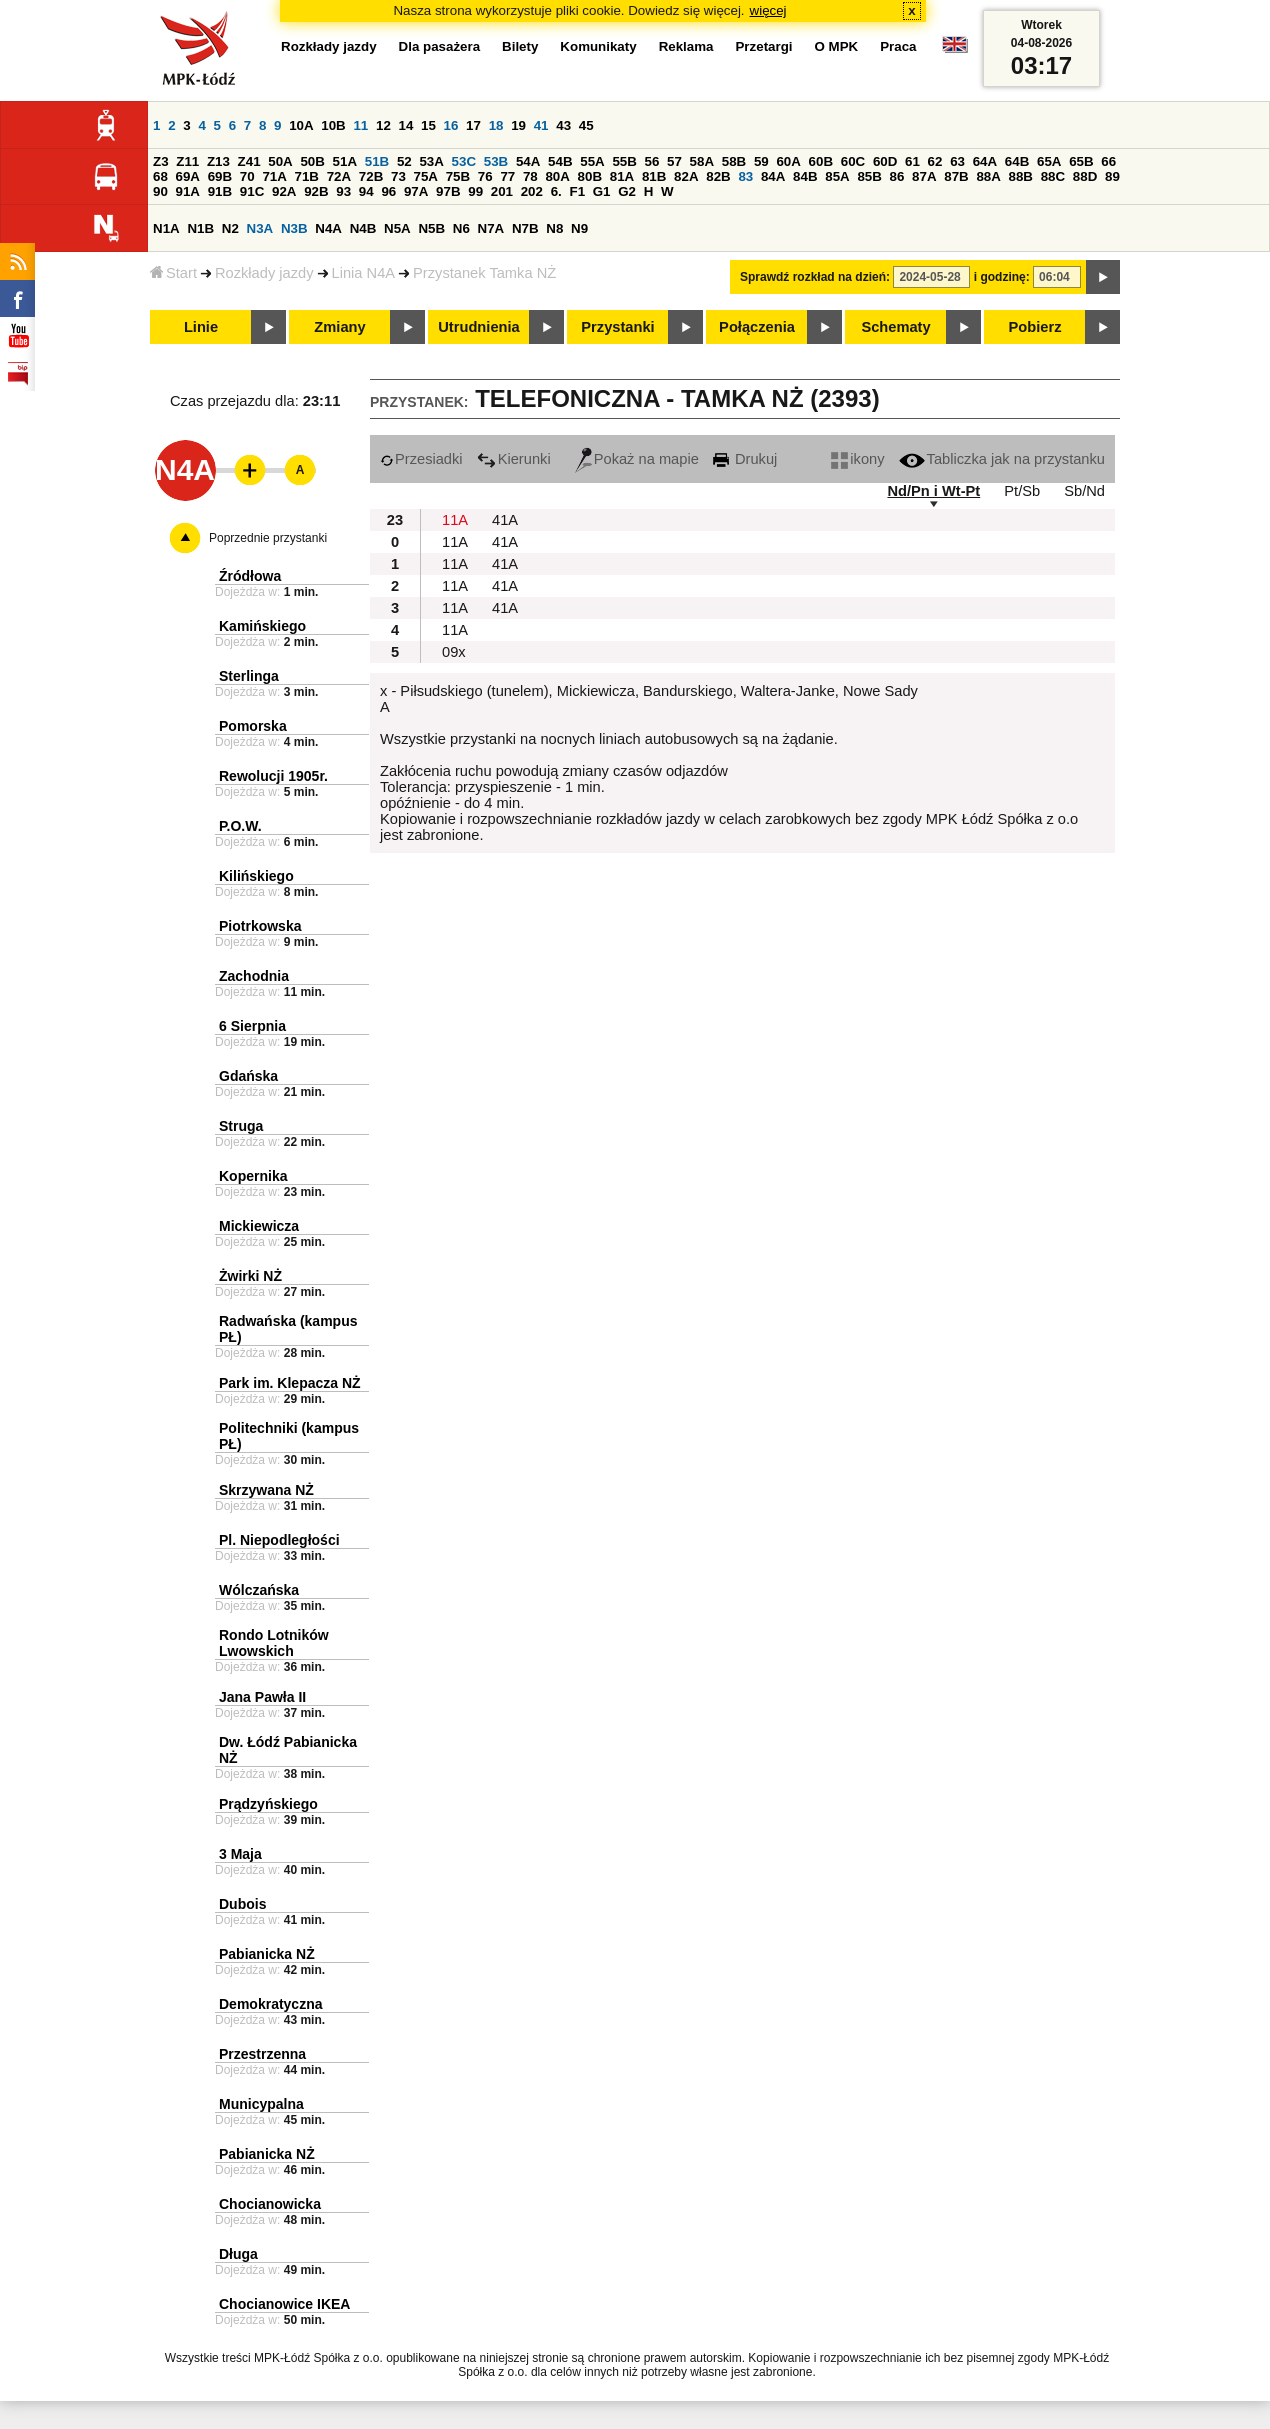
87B (956, 176)
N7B (525, 228)
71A (274, 176)
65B (1081, 161)
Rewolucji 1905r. (273, 776)
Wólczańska (259, 1590)
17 (473, 125)
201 (502, 191)
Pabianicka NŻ (267, 1954)
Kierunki (514, 459)
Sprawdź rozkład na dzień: (815, 277)
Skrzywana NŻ (266, 1490)
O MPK (837, 46)
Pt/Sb (1022, 491)
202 (532, 191)
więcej (768, 10)
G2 (627, 191)
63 (957, 161)
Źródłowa (250, 576)
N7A (491, 228)
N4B (363, 228)
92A (284, 191)
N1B (200, 228)
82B (718, 176)
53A (431, 161)
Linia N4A (364, 273)
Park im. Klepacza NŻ (290, 1383)
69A (188, 176)
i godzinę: (1002, 277)
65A (1049, 161)
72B (371, 176)
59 (761, 161)
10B (333, 125)
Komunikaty (598, 46)
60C (853, 161)
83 (745, 176)
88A (988, 176)
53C (464, 161)
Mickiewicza (259, 1226)
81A (622, 176)
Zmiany (339, 327)
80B (590, 176)
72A (339, 176)
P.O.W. (240, 826)
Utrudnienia (478, 327)
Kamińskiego (262, 626)
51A (345, 161)
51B (377, 161)
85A (837, 176)
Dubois (242, 1904)
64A (985, 161)
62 (935, 161)
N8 (554, 228)
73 (398, 176)
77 (507, 176)
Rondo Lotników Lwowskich (274, 1643)
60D (885, 161)
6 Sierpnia (252, 1026)
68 (160, 176)
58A (702, 161)
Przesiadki (421, 459)
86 (897, 176)
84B (805, 176)
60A (788, 161)
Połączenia (757, 327)
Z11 (187, 161)
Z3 (161, 161)
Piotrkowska (260, 926)
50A (280, 161)
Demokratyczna (271, 2004)
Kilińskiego (256, 876)
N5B (431, 228)
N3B (294, 228)
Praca (898, 46)
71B (307, 176)
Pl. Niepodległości (279, 1540)
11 (360, 125)
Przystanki (617, 327)
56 (652, 161)
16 (451, 125)
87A (924, 176)
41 (541, 125)
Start (173, 273)
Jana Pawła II (262, 1697)
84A (773, 176)
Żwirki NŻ (250, 1276)
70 (247, 176)
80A (557, 176)
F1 (577, 191)
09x (454, 652)
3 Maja (240, 1854)
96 (388, 191)
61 (912, 161)
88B (1021, 176)
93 (343, 191)
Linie (201, 327)
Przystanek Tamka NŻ (484, 273)
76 (485, 176)
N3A (260, 228)
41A (505, 520)
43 (563, 125)
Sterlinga (249, 676)
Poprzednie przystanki (268, 538)
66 (1108, 161)
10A (301, 125)
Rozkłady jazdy (264, 273)
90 (160, 191)
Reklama (686, 46)
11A (455, 520)
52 (404, 161)
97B (448, 191)
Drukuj (745, 459)
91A (188, 191)
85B (869, 176)
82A (686, 176)
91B (220, 191)
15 (428, 125)
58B (734, 161)
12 (383, 125)
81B (654, 176)
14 (406, 125)
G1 (602, 191)
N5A (397, 228)
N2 (230, 228)
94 (366, 191)
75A (426, 176)
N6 (461, 228)
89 (1112, 176)
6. (556, 191)
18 (496, 125)
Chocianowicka (270, 2204)
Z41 (249, 161)
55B (624, 161)
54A (528, 161)
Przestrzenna (262, 2054)
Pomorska (253, 726)
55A (592, 161)
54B (560, 161)
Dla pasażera (440, 46)
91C (252, 191)
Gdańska (248, 1076)
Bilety (520, 46)
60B (821, 161)
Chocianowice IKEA (284, 2304)
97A (416, 191)
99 (475, 191)
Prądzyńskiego (268, 1804)
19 (518, 125)
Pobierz (1035, 327)
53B (496, 161)
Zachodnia (254, 976)
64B (1017, 161)
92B (316, 191)
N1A (166, 228)
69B (220, 176)
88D (1085, 176)
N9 (579, 228)
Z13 (218, 161)
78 (530, 176)
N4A (328, 228)
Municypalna (261, 2104)
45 (586, 125)
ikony (857, 459)
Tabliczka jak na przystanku (1002, 459)
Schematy (895, 327)
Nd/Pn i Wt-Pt (933, 491)
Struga (241, 1126)
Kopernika (253, 1176)
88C (1053, 176)
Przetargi (763, 46)
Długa (238, 2254)
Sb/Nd (1084, 491)
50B (312, 161)
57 (674, 161)
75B (458, 176)
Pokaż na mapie (637, 459)
